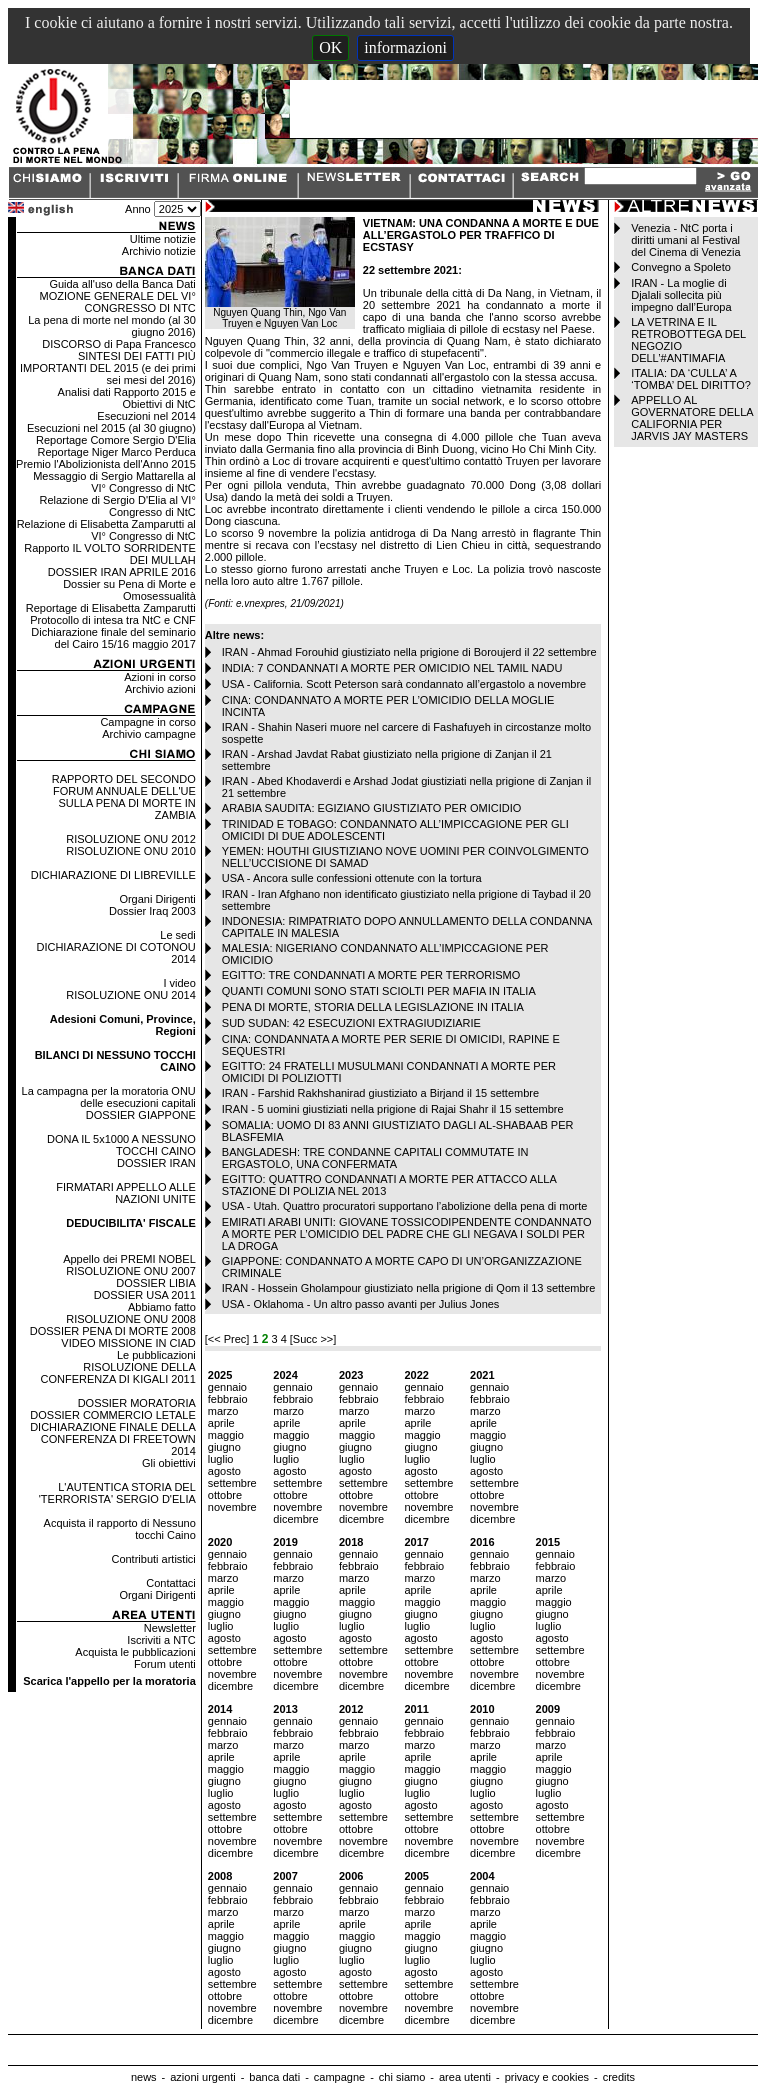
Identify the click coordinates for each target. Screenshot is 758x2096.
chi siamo (402, 2077)
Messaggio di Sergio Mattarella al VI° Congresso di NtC (114, 482)
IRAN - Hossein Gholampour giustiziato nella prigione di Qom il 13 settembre (409, 1288)
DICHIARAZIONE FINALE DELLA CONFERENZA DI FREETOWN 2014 (113, 1439)
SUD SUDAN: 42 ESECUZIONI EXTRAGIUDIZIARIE (351, 1023)
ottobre (225, 1495)
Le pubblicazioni (156, 1355)
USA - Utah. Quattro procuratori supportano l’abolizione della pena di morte (405, 1206)
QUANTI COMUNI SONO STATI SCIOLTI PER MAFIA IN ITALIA (379, 991)
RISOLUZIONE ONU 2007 (131, 1271)
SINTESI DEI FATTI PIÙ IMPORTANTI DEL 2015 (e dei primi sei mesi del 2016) (108, 368)
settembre (232, 1483)
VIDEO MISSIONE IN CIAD (128, 1343)
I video (179, 983)
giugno (224, 1447)
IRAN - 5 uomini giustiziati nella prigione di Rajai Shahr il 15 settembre (393, 1109)
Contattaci (171, 1583)
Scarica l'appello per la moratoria (109, 1681)
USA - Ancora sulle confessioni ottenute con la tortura (352, 878)
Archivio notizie (159, 251)
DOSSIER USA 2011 (145, 1295)
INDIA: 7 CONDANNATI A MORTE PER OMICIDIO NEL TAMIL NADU (392, 668)
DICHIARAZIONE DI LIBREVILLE (113, 875)
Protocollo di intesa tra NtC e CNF (113, 620)
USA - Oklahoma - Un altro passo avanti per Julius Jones (361, 1304)
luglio (221, 1459)
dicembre (295, 1519)
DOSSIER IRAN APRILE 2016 (122, 572)
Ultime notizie (163, 239)
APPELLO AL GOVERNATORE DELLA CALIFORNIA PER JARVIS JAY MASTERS (692, 418)
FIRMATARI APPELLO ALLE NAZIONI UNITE (126, 1193)
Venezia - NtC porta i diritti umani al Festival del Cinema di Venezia (685, 240)
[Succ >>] (313, 1339)
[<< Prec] (229, 1339)
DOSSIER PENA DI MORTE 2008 (113, 1331)
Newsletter (170, 1628)
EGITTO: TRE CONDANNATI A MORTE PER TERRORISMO (371, 975)
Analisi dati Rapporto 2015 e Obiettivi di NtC (127, 398)
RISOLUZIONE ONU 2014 (131, 995)
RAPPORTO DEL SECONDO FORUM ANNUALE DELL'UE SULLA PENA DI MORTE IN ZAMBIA (124, 797)
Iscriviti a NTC (161, 1640)
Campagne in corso (147, 722)
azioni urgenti (202, 2077)
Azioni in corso (160, 677)
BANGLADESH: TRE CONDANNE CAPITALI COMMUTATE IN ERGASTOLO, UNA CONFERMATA (375, 1158)
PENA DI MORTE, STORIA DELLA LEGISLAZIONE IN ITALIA (373, 1007)
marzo (223, 1411)
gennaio (227, 1387)
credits (619, 2077)
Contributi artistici (153, 1559)
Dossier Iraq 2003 (152, 911)
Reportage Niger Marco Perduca (116, 452)
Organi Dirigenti (157, 899)
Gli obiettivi (169, 1463)
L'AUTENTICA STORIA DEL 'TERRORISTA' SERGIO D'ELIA (117, 1493)
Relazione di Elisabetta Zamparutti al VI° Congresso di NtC (106, 530)
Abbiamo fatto (162, 1307)
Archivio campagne (149, 734)
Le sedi (177, 935)
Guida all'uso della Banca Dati (122, 284)
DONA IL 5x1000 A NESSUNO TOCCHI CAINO (121, 1145)
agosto (224, 1471)
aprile (221, 1423)
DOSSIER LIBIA (155, 1283)
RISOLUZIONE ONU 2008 (131, 1319)
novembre (232, 1507)
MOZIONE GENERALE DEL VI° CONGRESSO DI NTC (118, 302)
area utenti (465, 2077)
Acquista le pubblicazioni (135, 1652)
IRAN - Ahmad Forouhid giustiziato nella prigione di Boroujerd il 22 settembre (409, 652)
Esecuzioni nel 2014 (146, 416)
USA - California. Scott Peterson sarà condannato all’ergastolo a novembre (404, 684)
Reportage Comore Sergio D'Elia (116, 440)
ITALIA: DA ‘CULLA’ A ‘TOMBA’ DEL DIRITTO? (691, 379)
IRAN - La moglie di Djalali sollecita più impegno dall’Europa (681, 295)
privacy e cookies (547, 2077)
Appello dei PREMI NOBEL (129, 1259)
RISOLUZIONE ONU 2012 (131, 839)
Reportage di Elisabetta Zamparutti (111, 608)
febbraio (228, 1399)
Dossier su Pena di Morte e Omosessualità (129, 590)
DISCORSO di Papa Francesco (118, 344)
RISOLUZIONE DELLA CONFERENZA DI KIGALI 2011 (118, 1373)
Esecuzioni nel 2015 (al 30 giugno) (111, 428)
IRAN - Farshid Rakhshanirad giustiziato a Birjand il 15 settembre (380, 1093)
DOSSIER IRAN (156, 1163)
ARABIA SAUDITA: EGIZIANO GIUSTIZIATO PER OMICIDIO (372, 808)
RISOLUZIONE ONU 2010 (131, 851)
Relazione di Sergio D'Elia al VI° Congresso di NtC (117, 506)
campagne (339, 2077)
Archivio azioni (160, 689)
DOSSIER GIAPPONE (141, 1115)
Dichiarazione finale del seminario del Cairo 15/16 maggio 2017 (113, 638)
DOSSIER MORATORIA (137, 1403)
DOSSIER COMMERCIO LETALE (112, 1415)
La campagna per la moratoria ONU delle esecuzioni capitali (109, 1097)
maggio (226, 1435)
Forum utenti (165, 1664)
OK (330, 47)
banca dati (274, 2077)
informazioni (405, 47)
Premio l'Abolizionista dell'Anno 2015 (106, 464)
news (144, 2077)
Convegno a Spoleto (681, 267)
